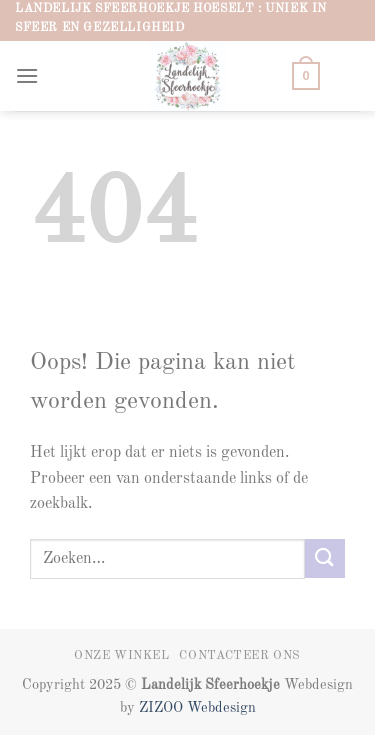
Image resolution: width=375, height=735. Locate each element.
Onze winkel (122, 656)
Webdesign (221, 708)
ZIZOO (163, 708)
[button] (27, 75)
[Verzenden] (325, 558)
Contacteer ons (240, 656)
